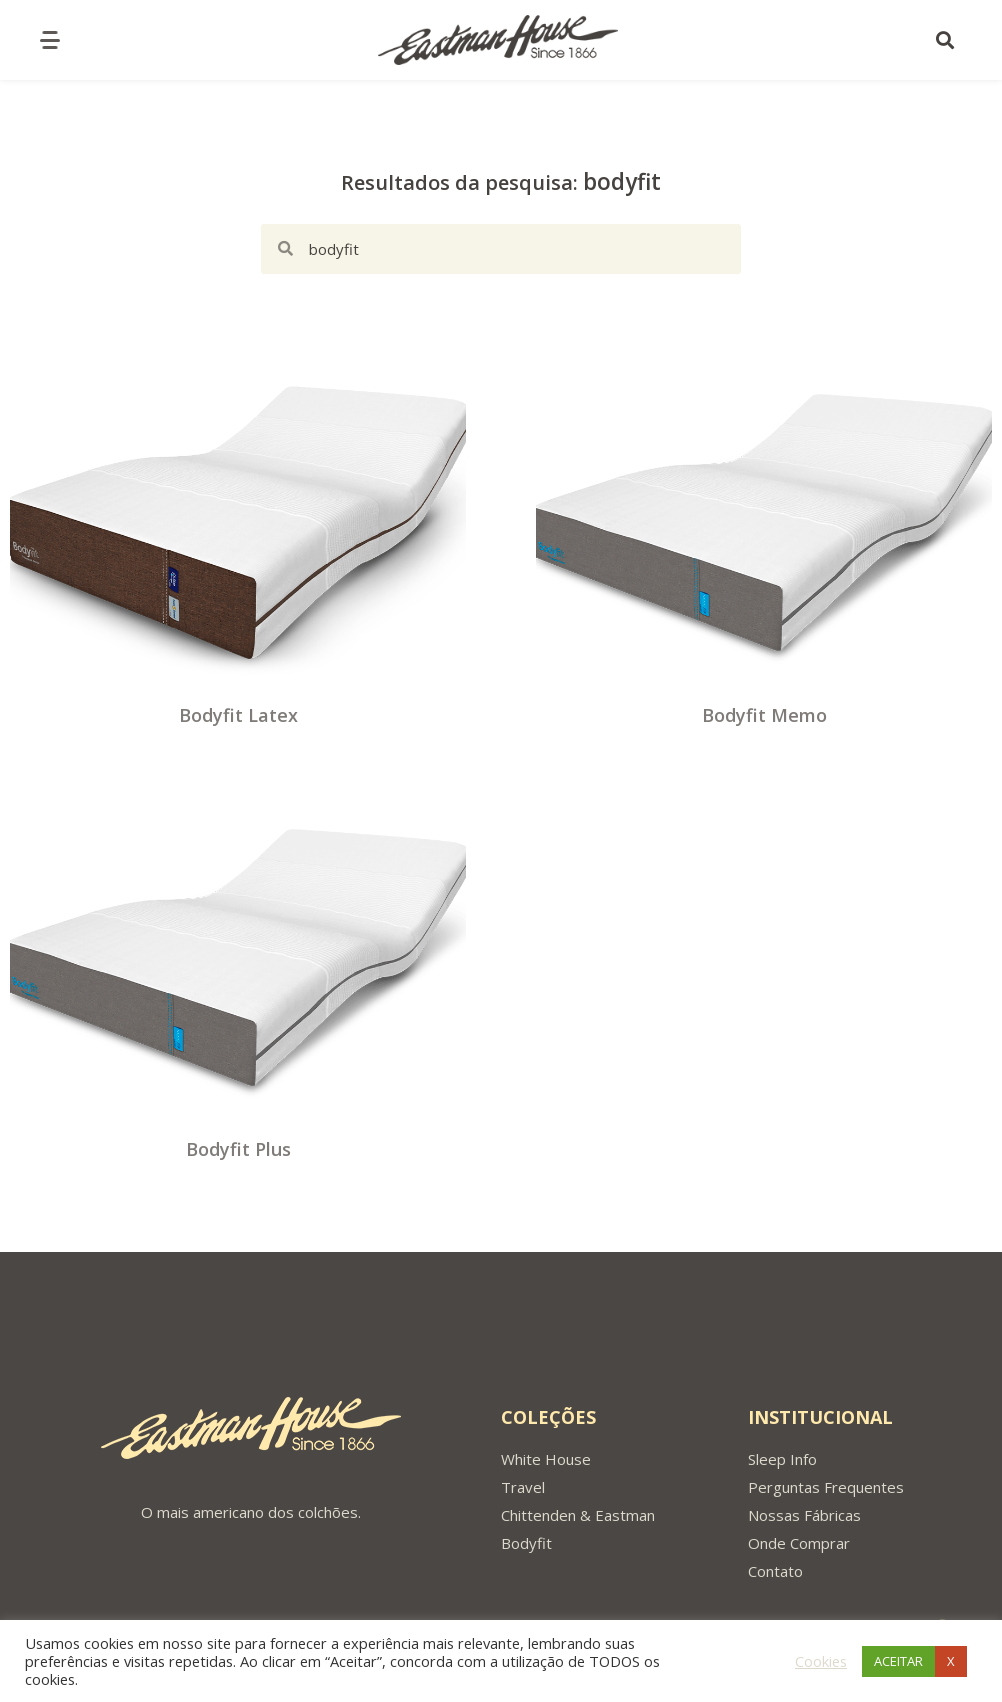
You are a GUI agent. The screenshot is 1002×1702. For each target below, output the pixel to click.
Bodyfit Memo (764, 715)
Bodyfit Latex (238, 715)
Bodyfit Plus (238, 1149)
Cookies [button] (821, 1661)
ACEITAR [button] (898, 1661)
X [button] (951, 1661)
